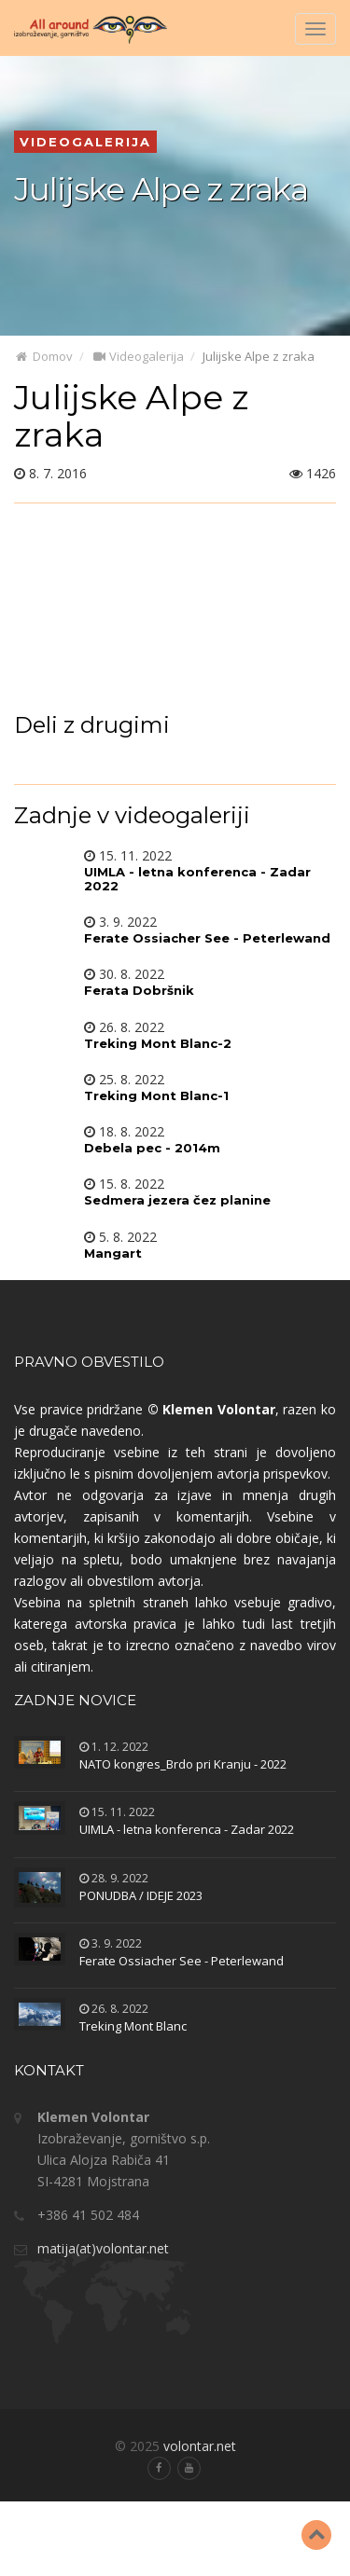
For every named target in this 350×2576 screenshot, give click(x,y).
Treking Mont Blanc (133, 2026)
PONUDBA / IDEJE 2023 (141, 1895)
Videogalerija (138, 356)
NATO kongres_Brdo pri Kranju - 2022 (183, 1764)
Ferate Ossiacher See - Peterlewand (181, 1960)
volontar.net (199, 2446)
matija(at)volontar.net (103, 2248)
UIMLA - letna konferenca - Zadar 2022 (186, 1829)
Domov (43, 356)
